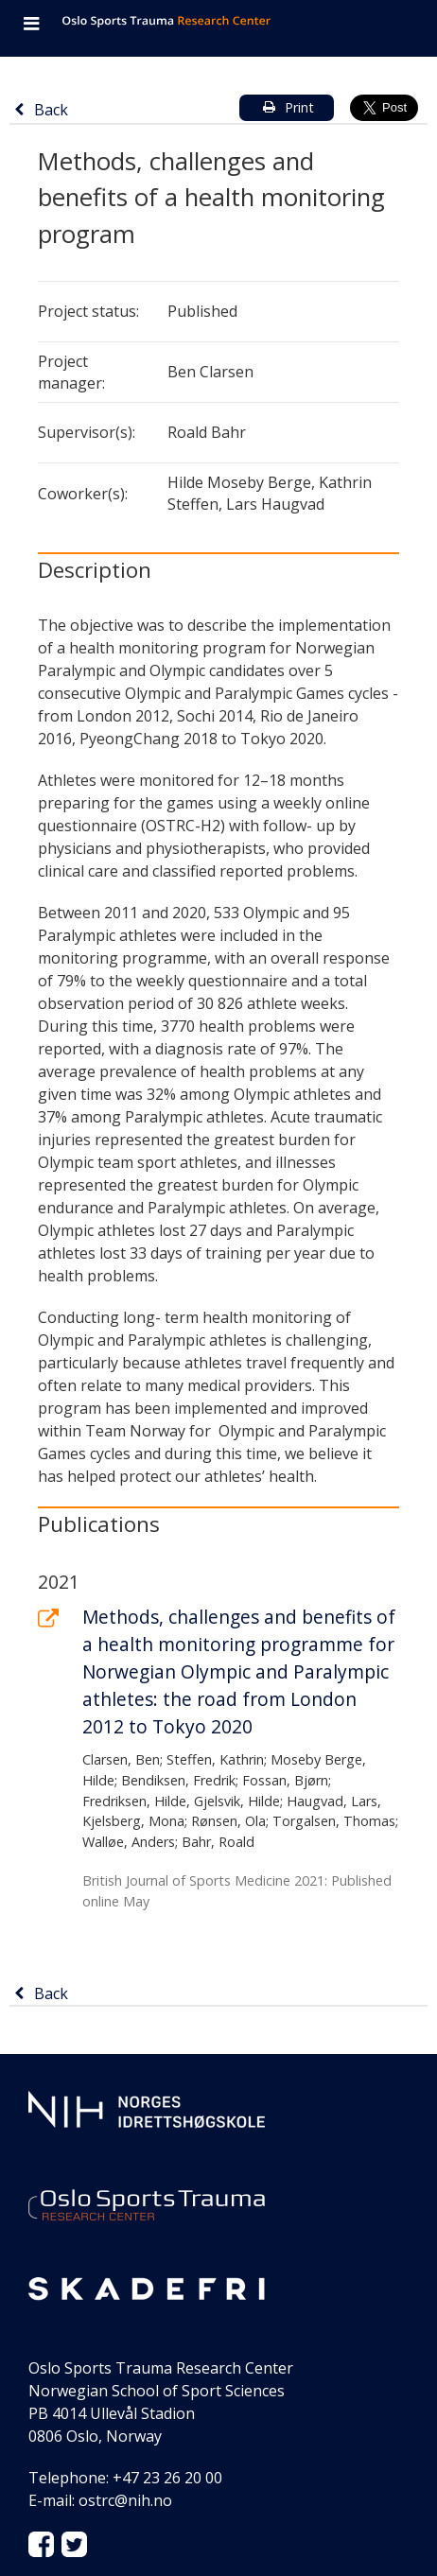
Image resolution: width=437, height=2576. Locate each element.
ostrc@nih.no (125, 2500)
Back (41, 109)
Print (283, 107)
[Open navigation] (31, 25)
